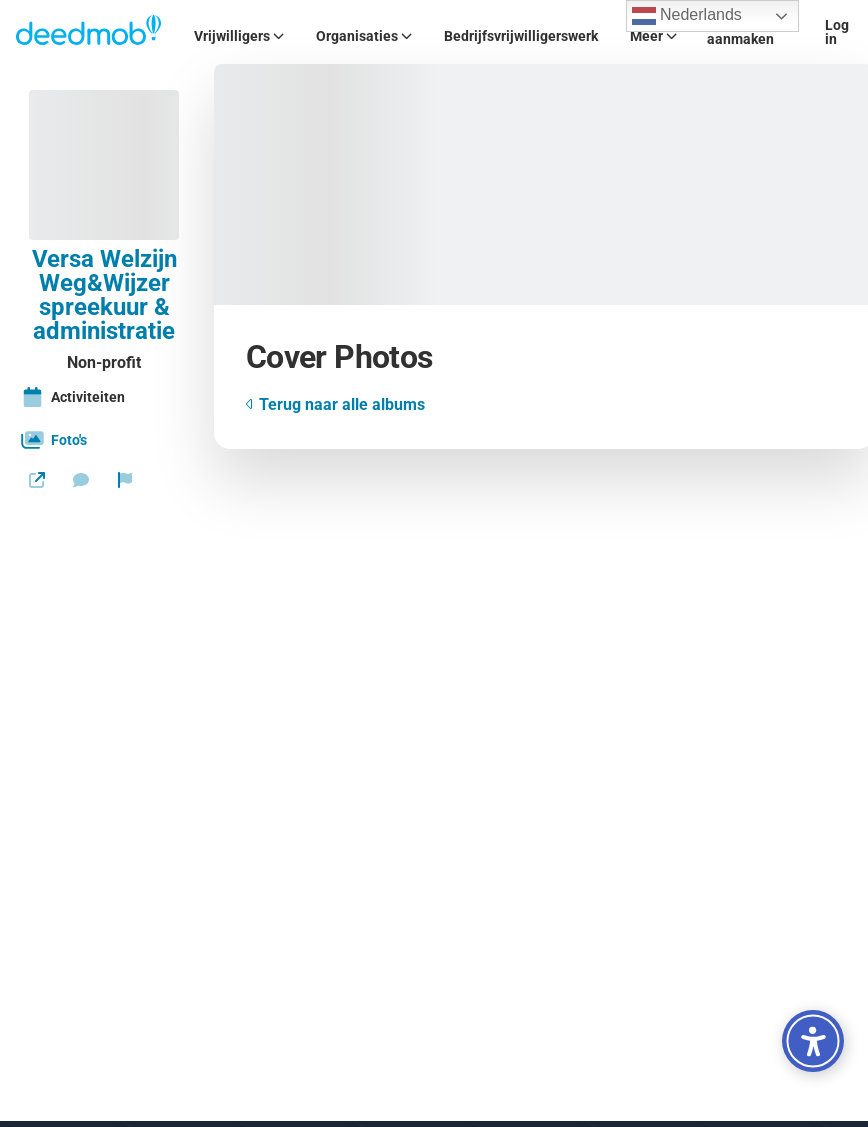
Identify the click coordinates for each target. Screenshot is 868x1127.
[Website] (37, 480)
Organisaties (364, 36)
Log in (837, 32)
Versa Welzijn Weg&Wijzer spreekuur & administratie (104, 295)
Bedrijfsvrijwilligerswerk (521, 36)
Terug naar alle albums (335, 404)
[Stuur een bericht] (81, 480)
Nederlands (687, 16)
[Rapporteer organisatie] (125, 480)
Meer (653, 36)
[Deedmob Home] (89, 32)
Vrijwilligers (239, 36)
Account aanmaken (740, 32)
